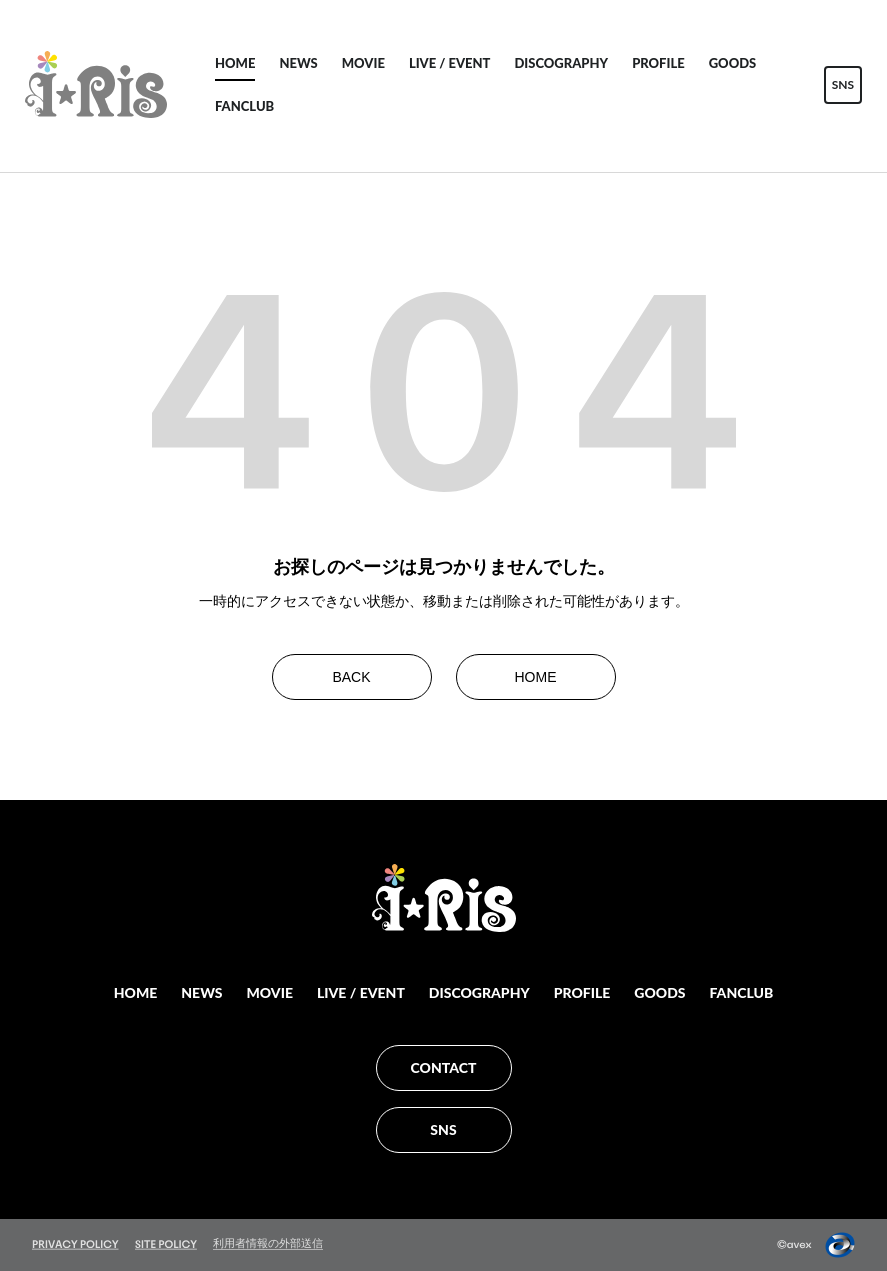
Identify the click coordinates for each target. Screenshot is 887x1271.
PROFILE (658, 63)
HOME (235, 63)
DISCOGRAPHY (561, 63)
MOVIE (363, 63)
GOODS (733, 63)
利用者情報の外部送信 (268, 1243)
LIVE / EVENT (450, 63)
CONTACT (444, 1067)
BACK (351, 677)
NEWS (298, 63)
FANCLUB (244, 106)
